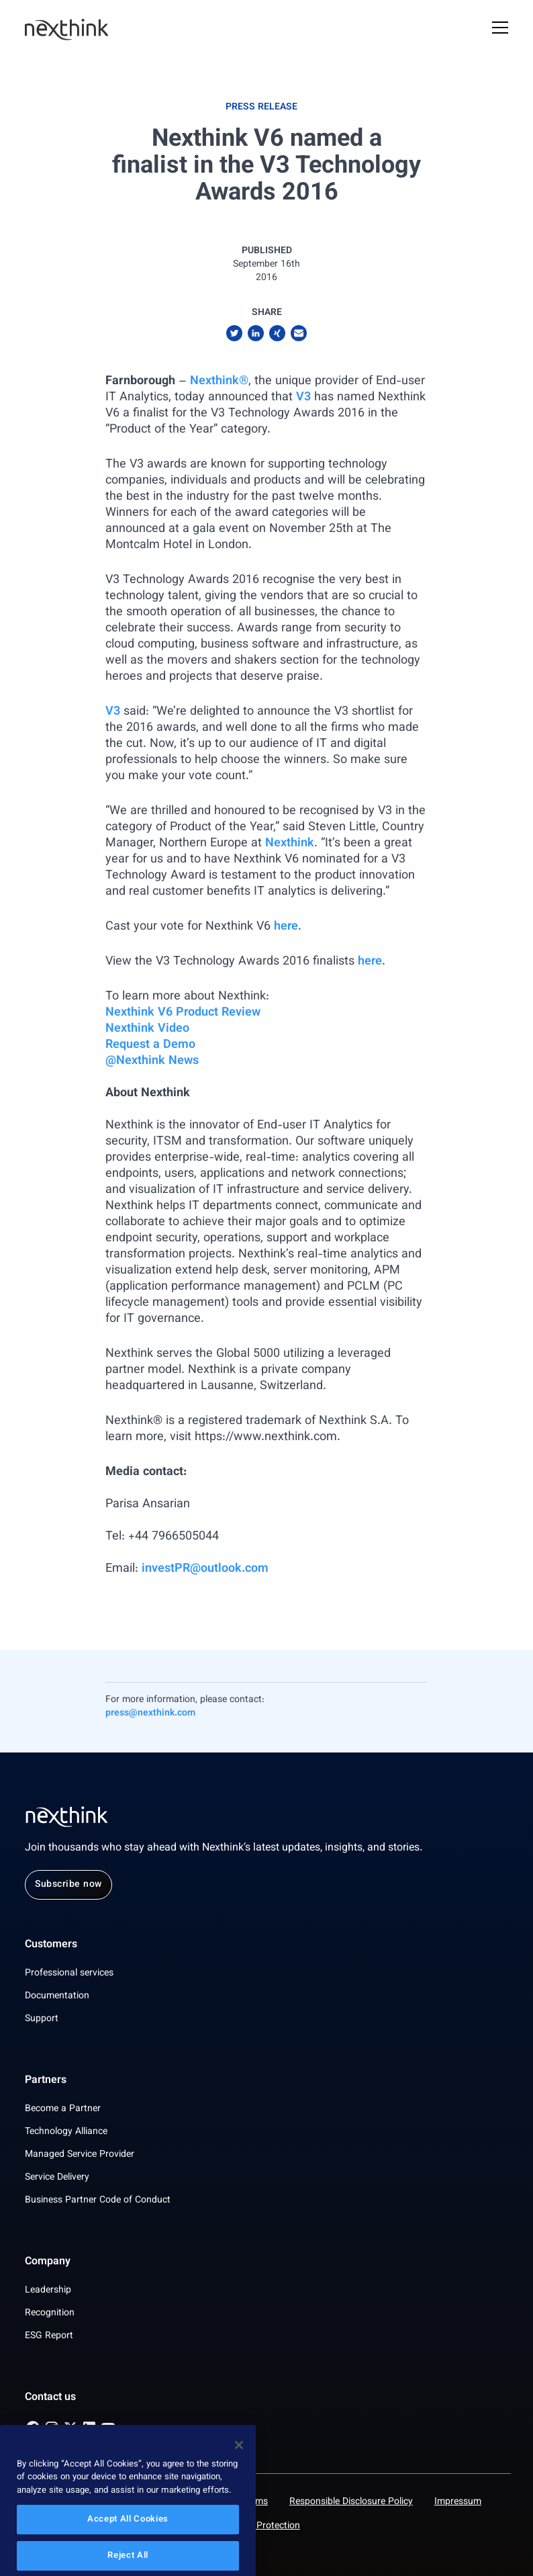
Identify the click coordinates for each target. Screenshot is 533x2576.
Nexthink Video (147, 1029)
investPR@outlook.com (205, 1569)
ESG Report (49, 2336)
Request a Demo (150, 1045)
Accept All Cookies (127, 2545)
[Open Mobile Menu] (500, 29)
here (286, 927)
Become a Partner (63, 2109)
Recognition (50, 2313)
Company (47, 2262)
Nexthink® (219, 381)
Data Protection (267, 2526)
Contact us (50, 2398)
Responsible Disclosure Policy (351, 2502)
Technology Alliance (66, 2132)
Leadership (48, 2290)
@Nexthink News (152, 1061)
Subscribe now (68, 1884)
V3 (303, 397)
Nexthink (289, 843)
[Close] (239, 2471)
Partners (45, 2081)
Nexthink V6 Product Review (182, 1013)
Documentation (57, 1996)
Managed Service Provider (79, 2155)
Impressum (457, 2502)
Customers (51, 1945)
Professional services (69, 1973)
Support (41, 2019)
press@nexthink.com (150, 1713)
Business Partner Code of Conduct (98, 2200)
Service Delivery (57, 2177)
